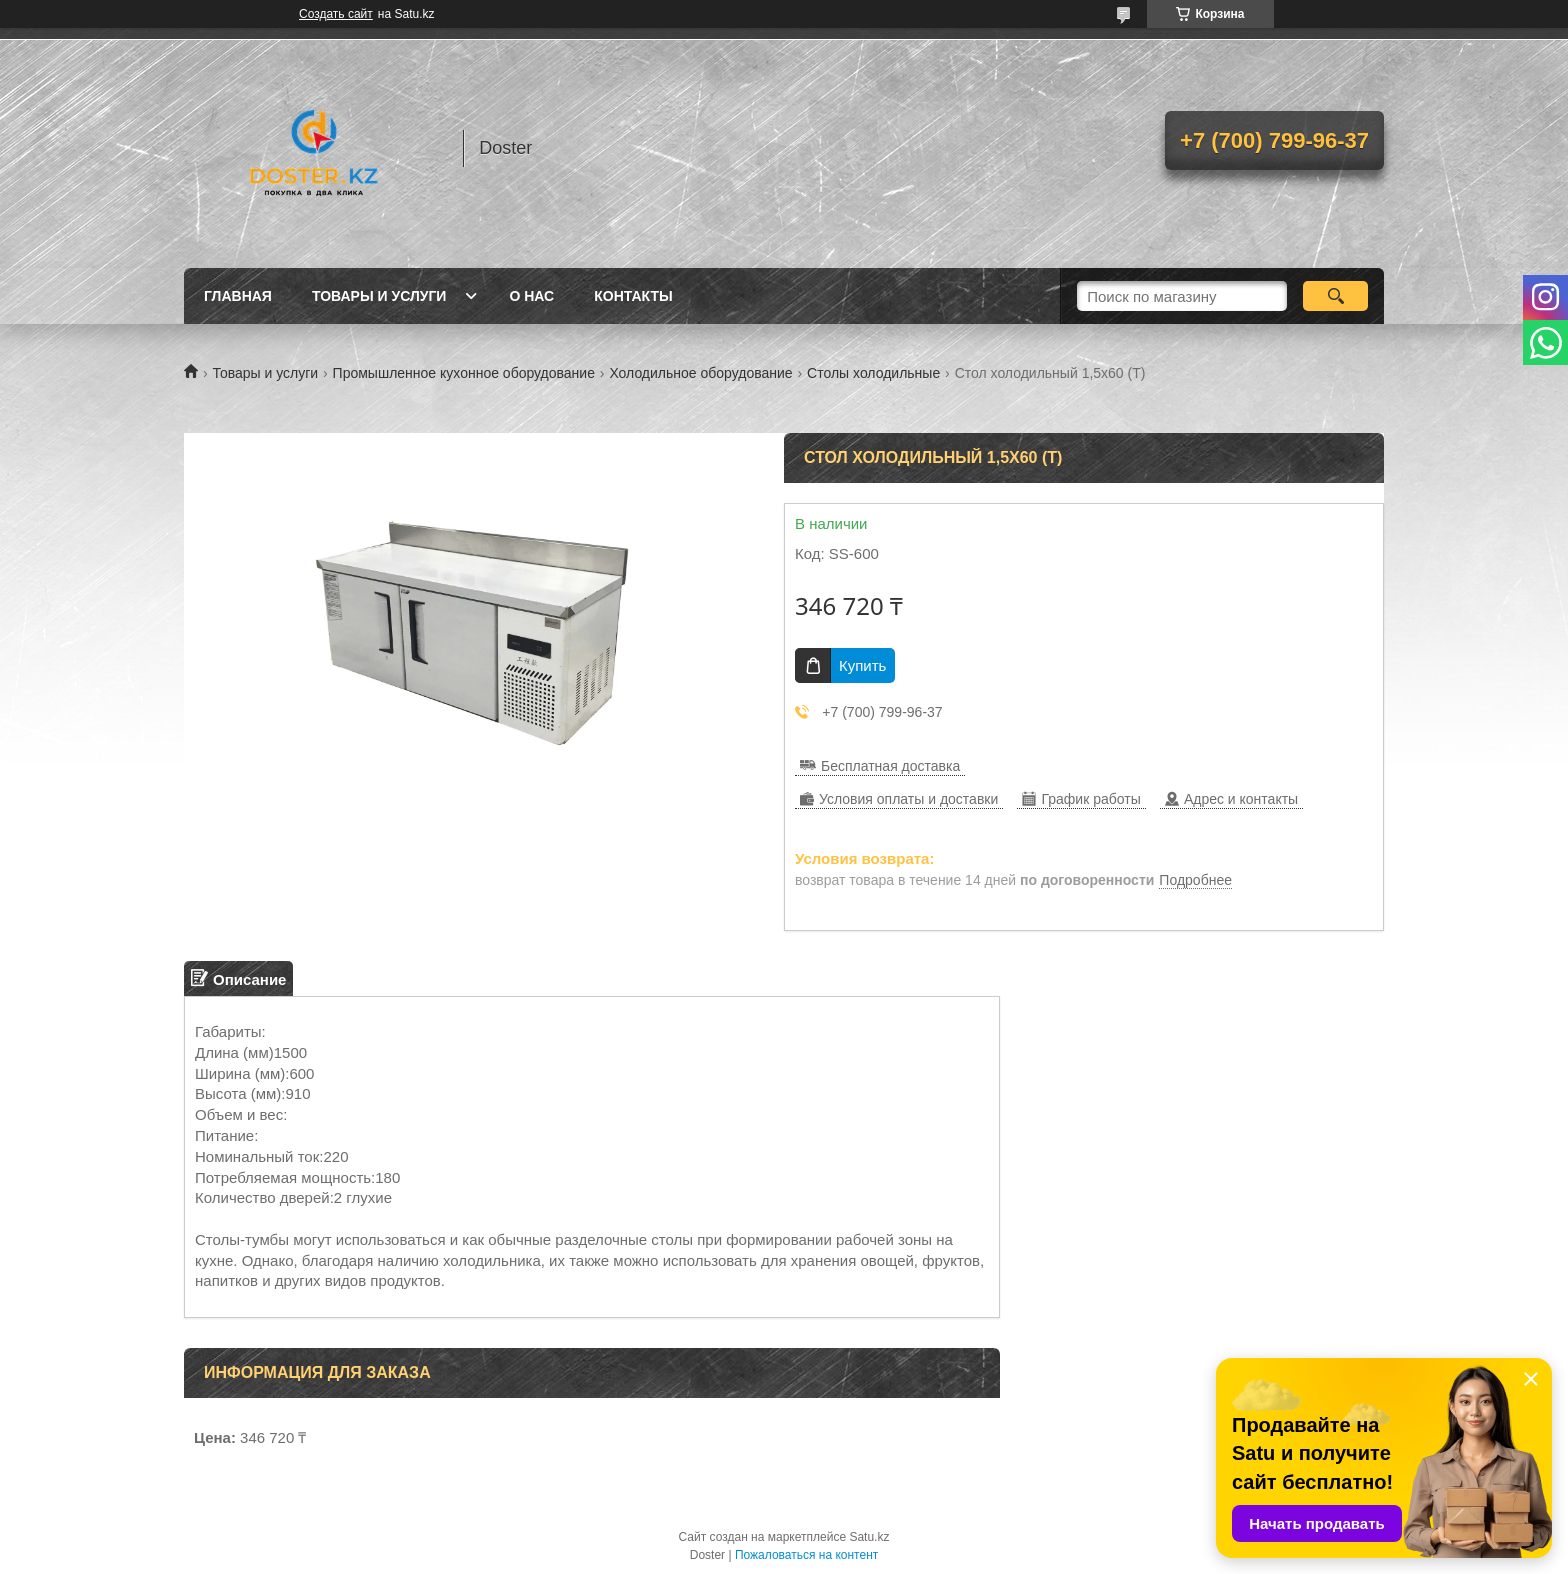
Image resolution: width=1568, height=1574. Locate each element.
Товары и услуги (379, 296)
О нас (531, 296)
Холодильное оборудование (700, 373)
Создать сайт (336, 14)
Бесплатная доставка (890, 766)
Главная (238, 296)
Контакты (633, 296)
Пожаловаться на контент (806, 1555)
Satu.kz (869, 1537)
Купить (862, 665)
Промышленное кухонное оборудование (464, 373)
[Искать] (1335, 296)
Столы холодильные (873, 373)
